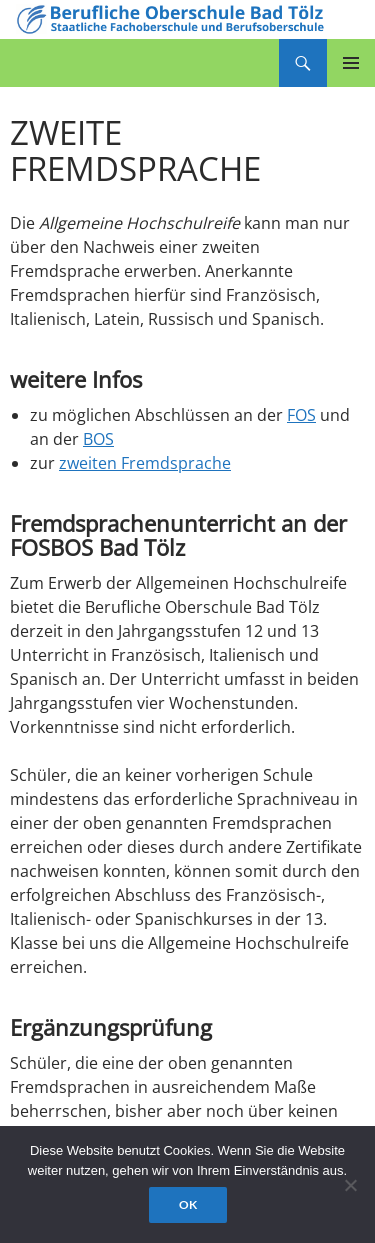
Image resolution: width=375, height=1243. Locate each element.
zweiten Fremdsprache (145, 463)
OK (188, 1204)
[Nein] (350, 1185)
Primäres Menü (351, 63)
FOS (301, 415)
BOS (98, 439)
